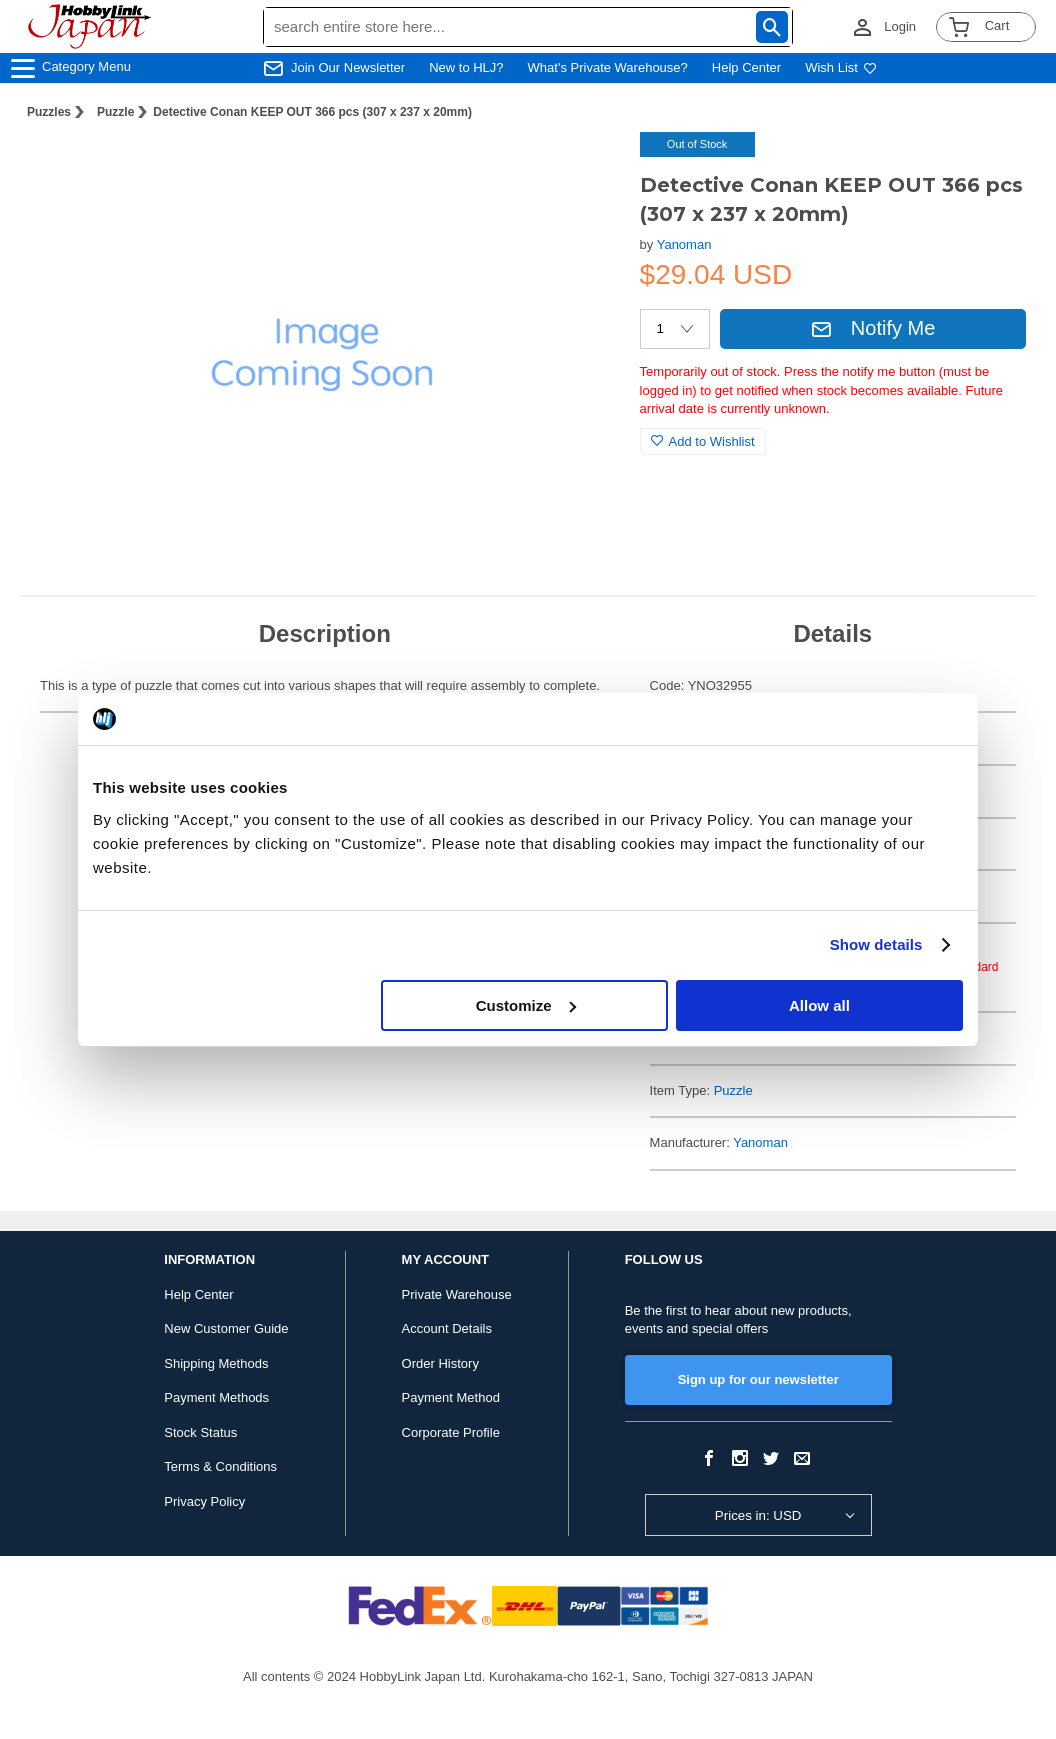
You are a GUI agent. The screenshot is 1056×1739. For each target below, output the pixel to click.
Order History (440, 1363)
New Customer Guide (226, 1328)
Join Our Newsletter (348, 67)
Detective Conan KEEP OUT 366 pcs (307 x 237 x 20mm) (312, 112)
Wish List (841, 67)
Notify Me (873, 328)
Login (900, 26)
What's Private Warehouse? (608, 67)
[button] (584, 168)
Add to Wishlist (703, 441)
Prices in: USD (758, 1515)
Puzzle (115, 112)
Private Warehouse (457, 1294)
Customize (526, 1005)
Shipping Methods (216, 1363)
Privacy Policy (204, 1501)
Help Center (746, 67)
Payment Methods (216, 1397)
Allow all (819, 1005)
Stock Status (200, 1432)
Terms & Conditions (220, 1466)
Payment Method (451, 1397)
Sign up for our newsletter (758, 1379)
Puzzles (49, 112)
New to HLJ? (466, 67)
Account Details (447, 1328)
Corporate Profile (451, 1432)
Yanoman (684, 244)
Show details (876, 944)
